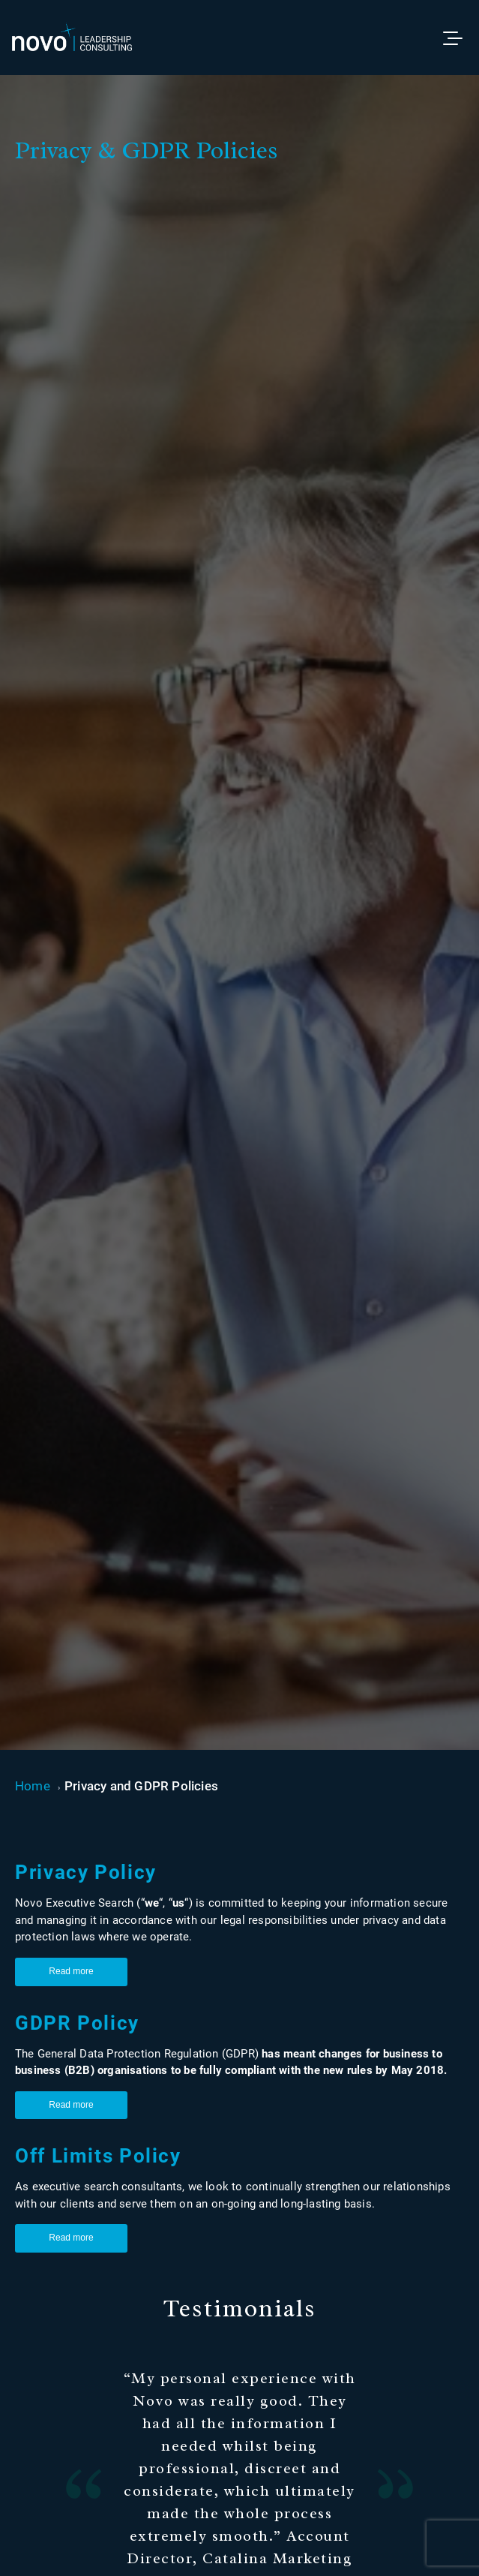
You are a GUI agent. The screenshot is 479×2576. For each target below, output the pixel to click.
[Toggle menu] (459, 37)
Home (32, 1785)
